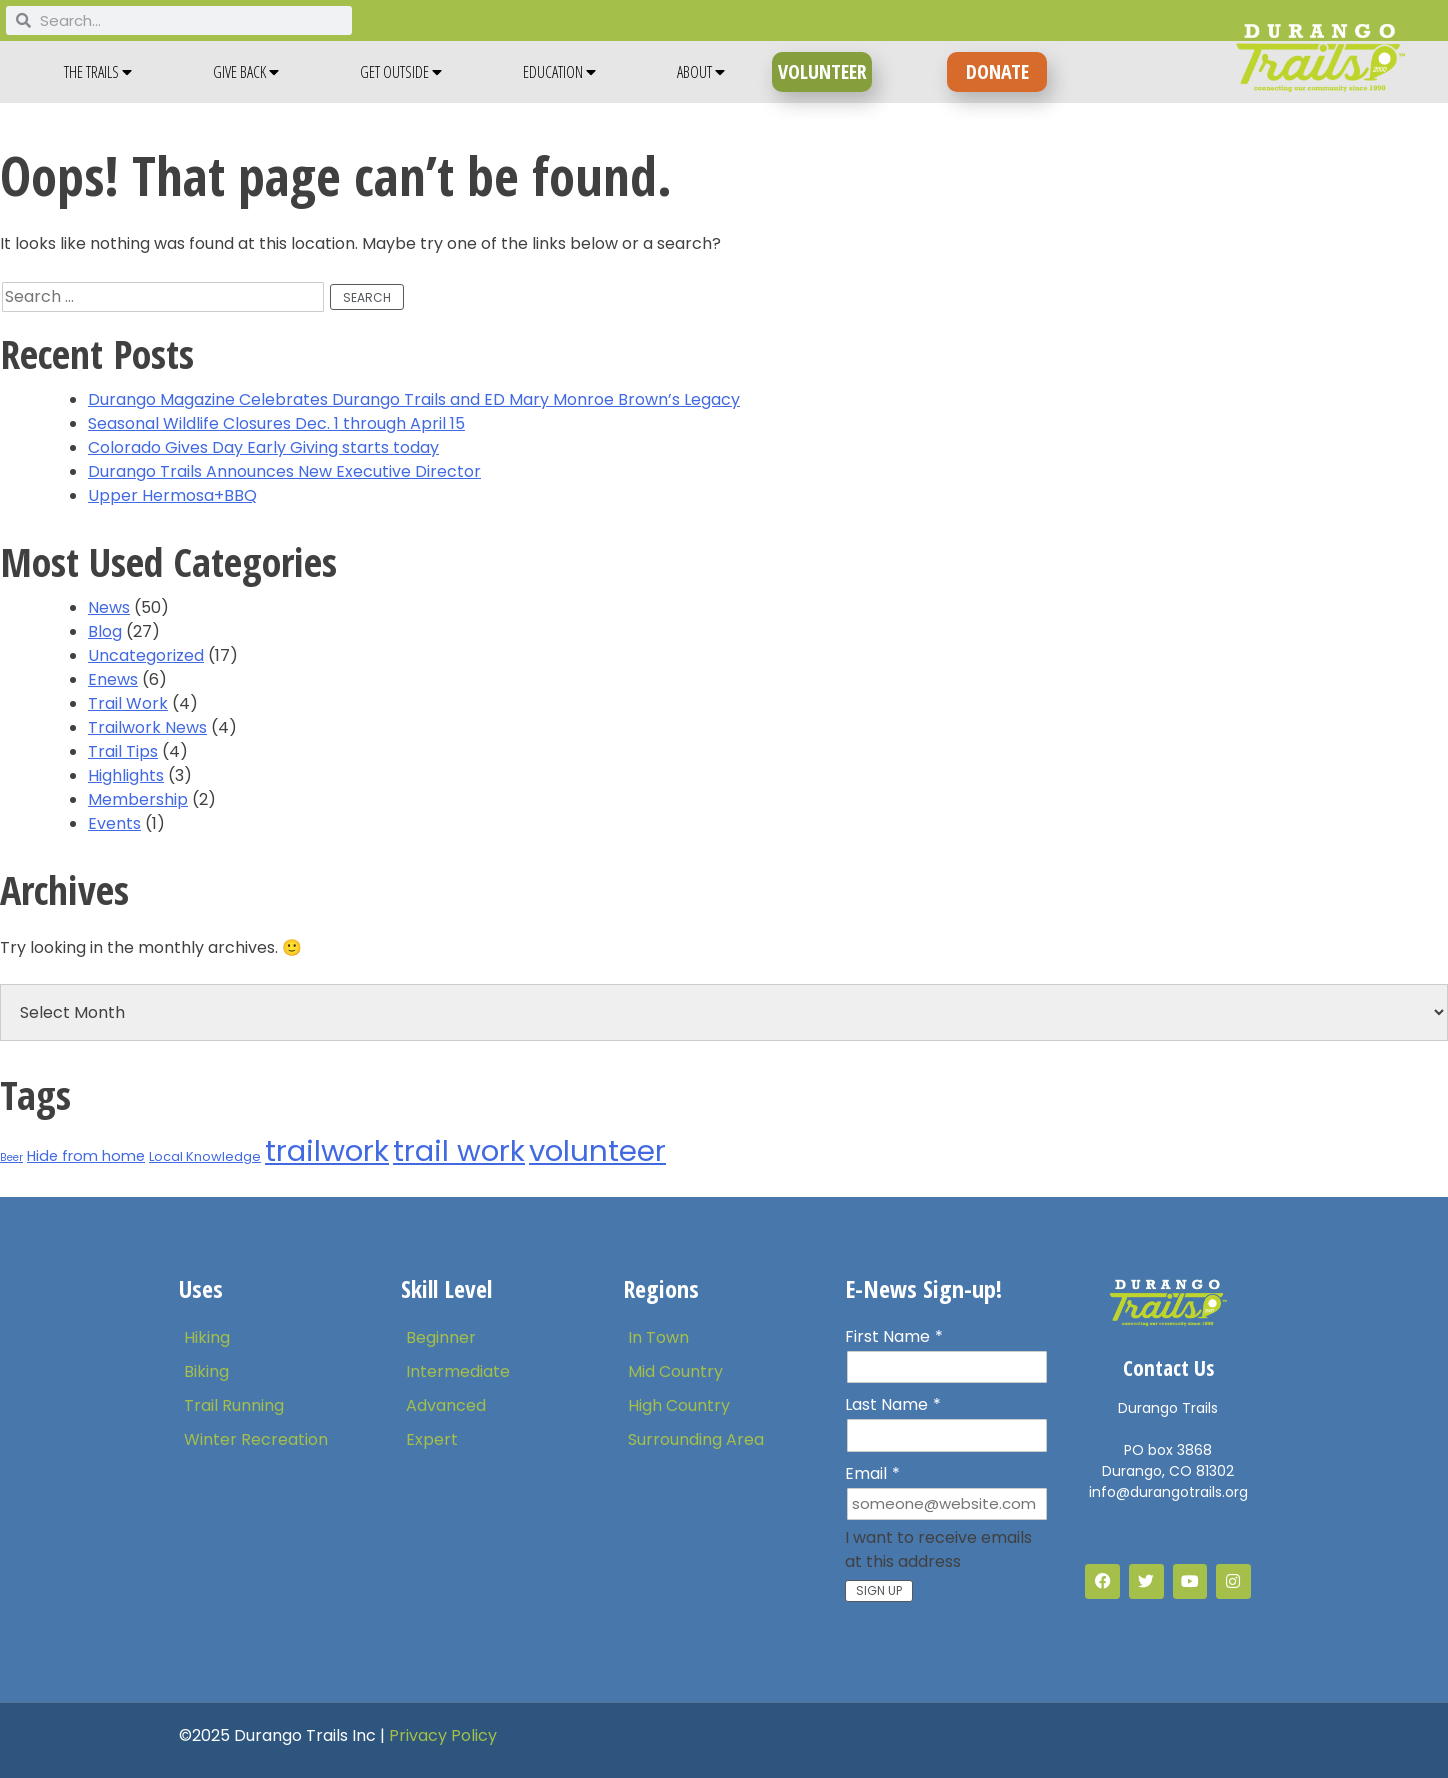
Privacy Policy (443, 1735)
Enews (113, 679)
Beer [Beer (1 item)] (11, 1157)
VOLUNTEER (822, 71)
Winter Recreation (256, 1439)
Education (559, 72)
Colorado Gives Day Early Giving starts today (263, 447)
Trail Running (234, 1405)
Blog (105, 631)
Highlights (126, 775)
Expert (432, 1439)
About (701, 72)
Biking (206, 1371)
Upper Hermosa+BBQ (172, 495)
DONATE (997, 71)
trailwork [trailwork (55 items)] (327, 1150)
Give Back (246, 72)
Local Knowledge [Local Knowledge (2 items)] (205, 1156)
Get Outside (401, 72)
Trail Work (128, 703)
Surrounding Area (696, 1439)
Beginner (441, 1337)
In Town (658, 1337)
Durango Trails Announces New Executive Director (284, 471)
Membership (138, 799)
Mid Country (675, 1371)
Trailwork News (147, 727)
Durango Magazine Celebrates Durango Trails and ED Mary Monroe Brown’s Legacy (414, 399)
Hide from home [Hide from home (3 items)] (86, 1156)
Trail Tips (123, 751)
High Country (679, 1405)
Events (114, 823)
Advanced (446, 1405)
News (109, 607)
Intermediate (458, 1371)
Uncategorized (146, 655)
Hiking (207, 1337)
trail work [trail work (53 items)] (459, 1150)
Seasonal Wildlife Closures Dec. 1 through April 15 (276, 423)
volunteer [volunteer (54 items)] (597, 1150)
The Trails (98, 72)
